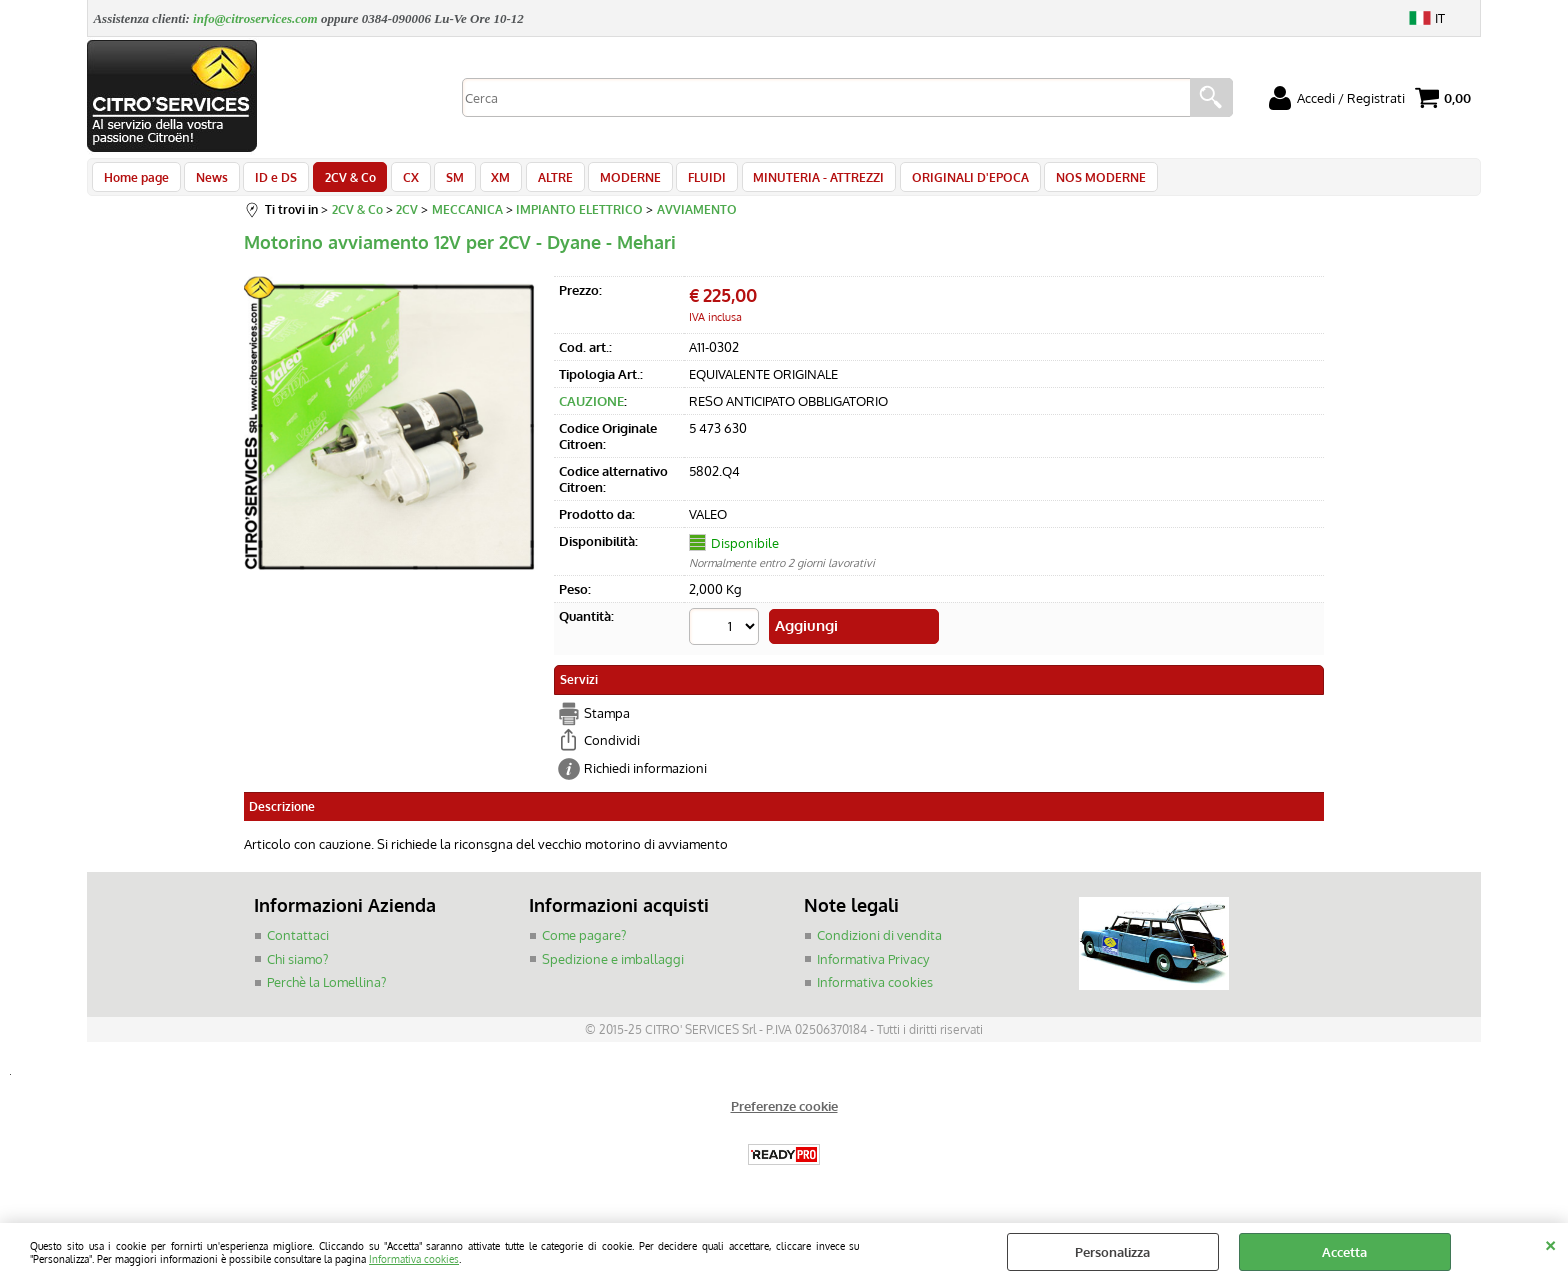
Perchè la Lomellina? (326, 989)
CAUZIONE (591, 412)
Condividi (612, 747)
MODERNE (603, 182)
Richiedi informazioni (645, 775)
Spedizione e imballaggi (613, 966)
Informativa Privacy (873, 966)
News (208, 182)
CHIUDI (1550, 1243)
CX (397, 182)
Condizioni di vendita (879, 942)
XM (480, 182)
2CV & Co (339, 182)
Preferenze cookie (784, 1113)
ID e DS (269, 182)
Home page (135, 182)
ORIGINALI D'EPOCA (933, 182)
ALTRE (531, 182)
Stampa (607, 720)
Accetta (1344, 1252)
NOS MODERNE (1061, 182)
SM (438, 182)
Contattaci (298, 942)
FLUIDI (677, 182)
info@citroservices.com (255, 18)
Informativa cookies (414, 1258)
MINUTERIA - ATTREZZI (785, 182)
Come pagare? (584, 942)
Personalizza (1112, 1252)
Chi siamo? (297, 966)
